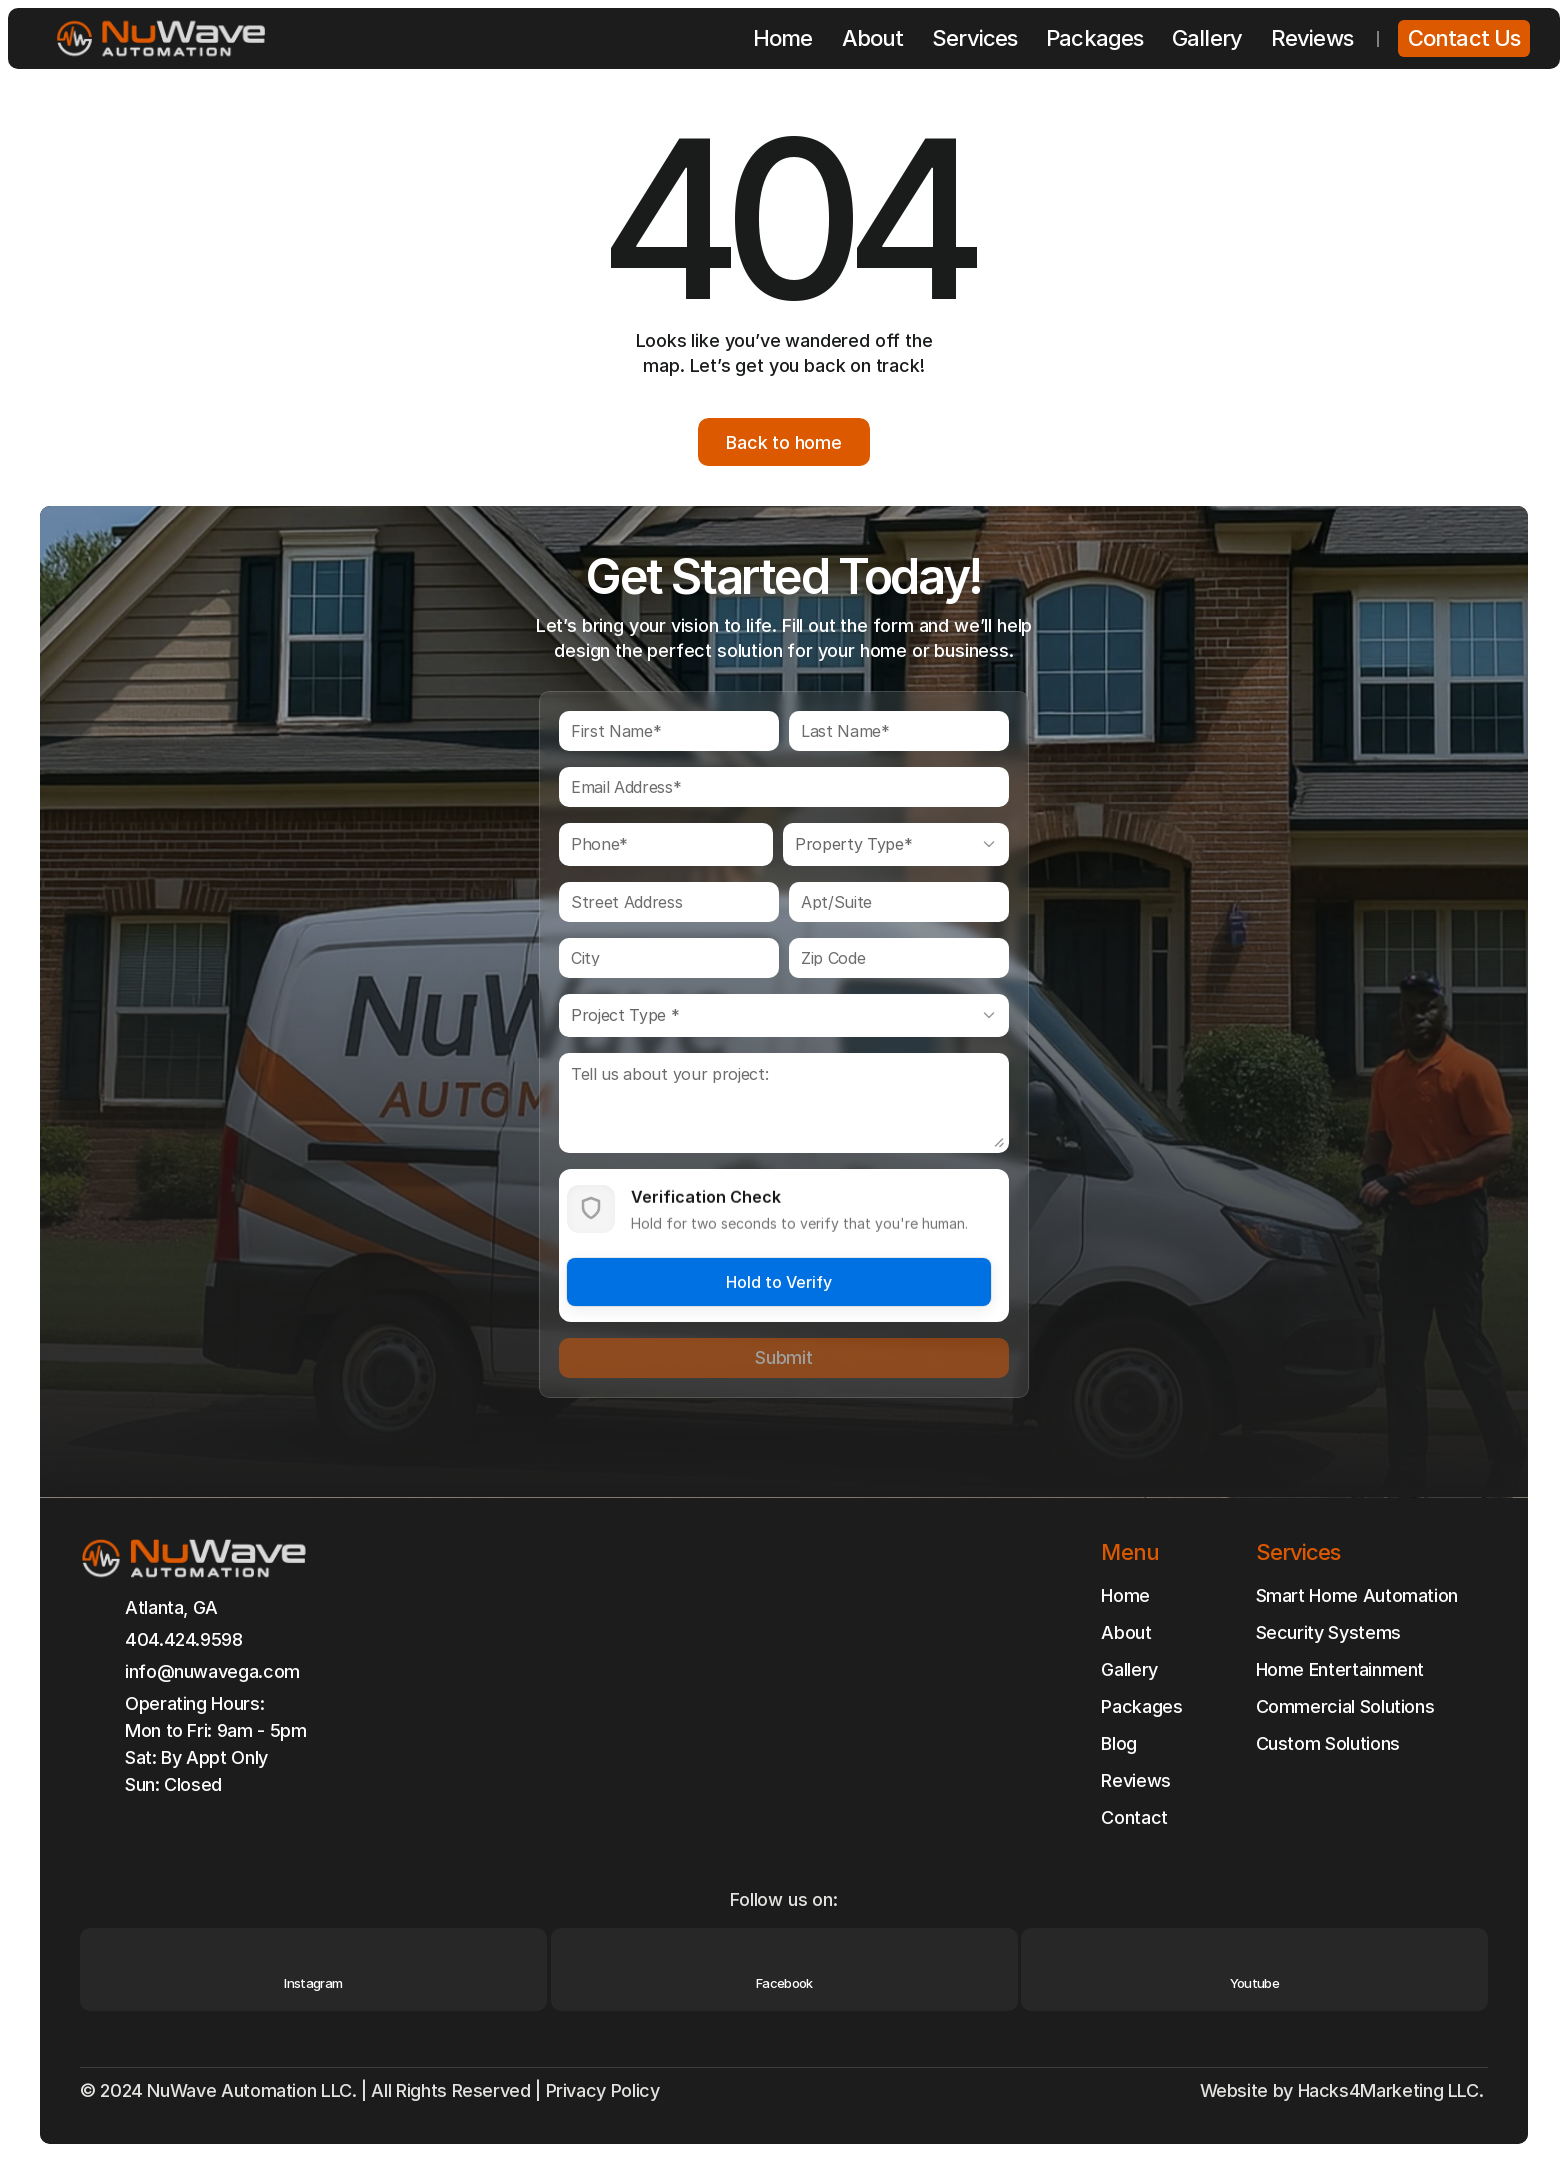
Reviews (1135, 1780)
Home (1125, 1595)
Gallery (1129, 1669)
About (1126, 1632)
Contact (1134, 1817)
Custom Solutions (1328, 1743)
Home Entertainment (1340, 1669)
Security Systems (1328, 1632)
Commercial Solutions (1345, 1706)
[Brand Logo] (161, 38)
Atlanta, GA (171, 1607)
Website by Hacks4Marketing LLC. (1344, 2090)
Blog (1119, 1743)
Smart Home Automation (1357, 1595)
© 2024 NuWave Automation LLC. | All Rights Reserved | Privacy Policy (372, 2090)
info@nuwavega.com (212, 1671)
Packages (1141, 1706)
